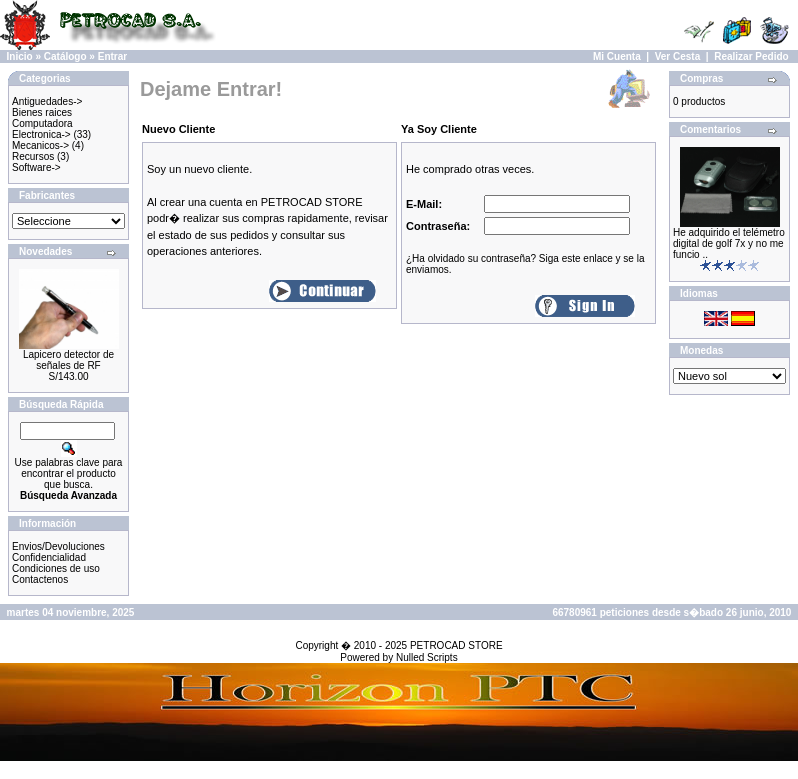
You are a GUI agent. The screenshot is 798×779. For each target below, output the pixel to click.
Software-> (36, 167)
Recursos (33, 156)
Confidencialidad (49, 557)
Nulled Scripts (427, 657)
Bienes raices (42, 112)
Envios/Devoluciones (58, 546)
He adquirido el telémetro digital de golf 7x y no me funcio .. (729, 243)
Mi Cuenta (617, 56)
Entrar (112, 56)
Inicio (20, 56)
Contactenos (40, 579)
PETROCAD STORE (456, 645)
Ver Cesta (678, 56)
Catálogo (65, 56)
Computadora (42, 123)
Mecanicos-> (40, 145)
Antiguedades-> (47, 101)
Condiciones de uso (56, 568)
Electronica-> (41, 134)
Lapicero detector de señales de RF (68, 360)
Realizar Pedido (751, 56)
